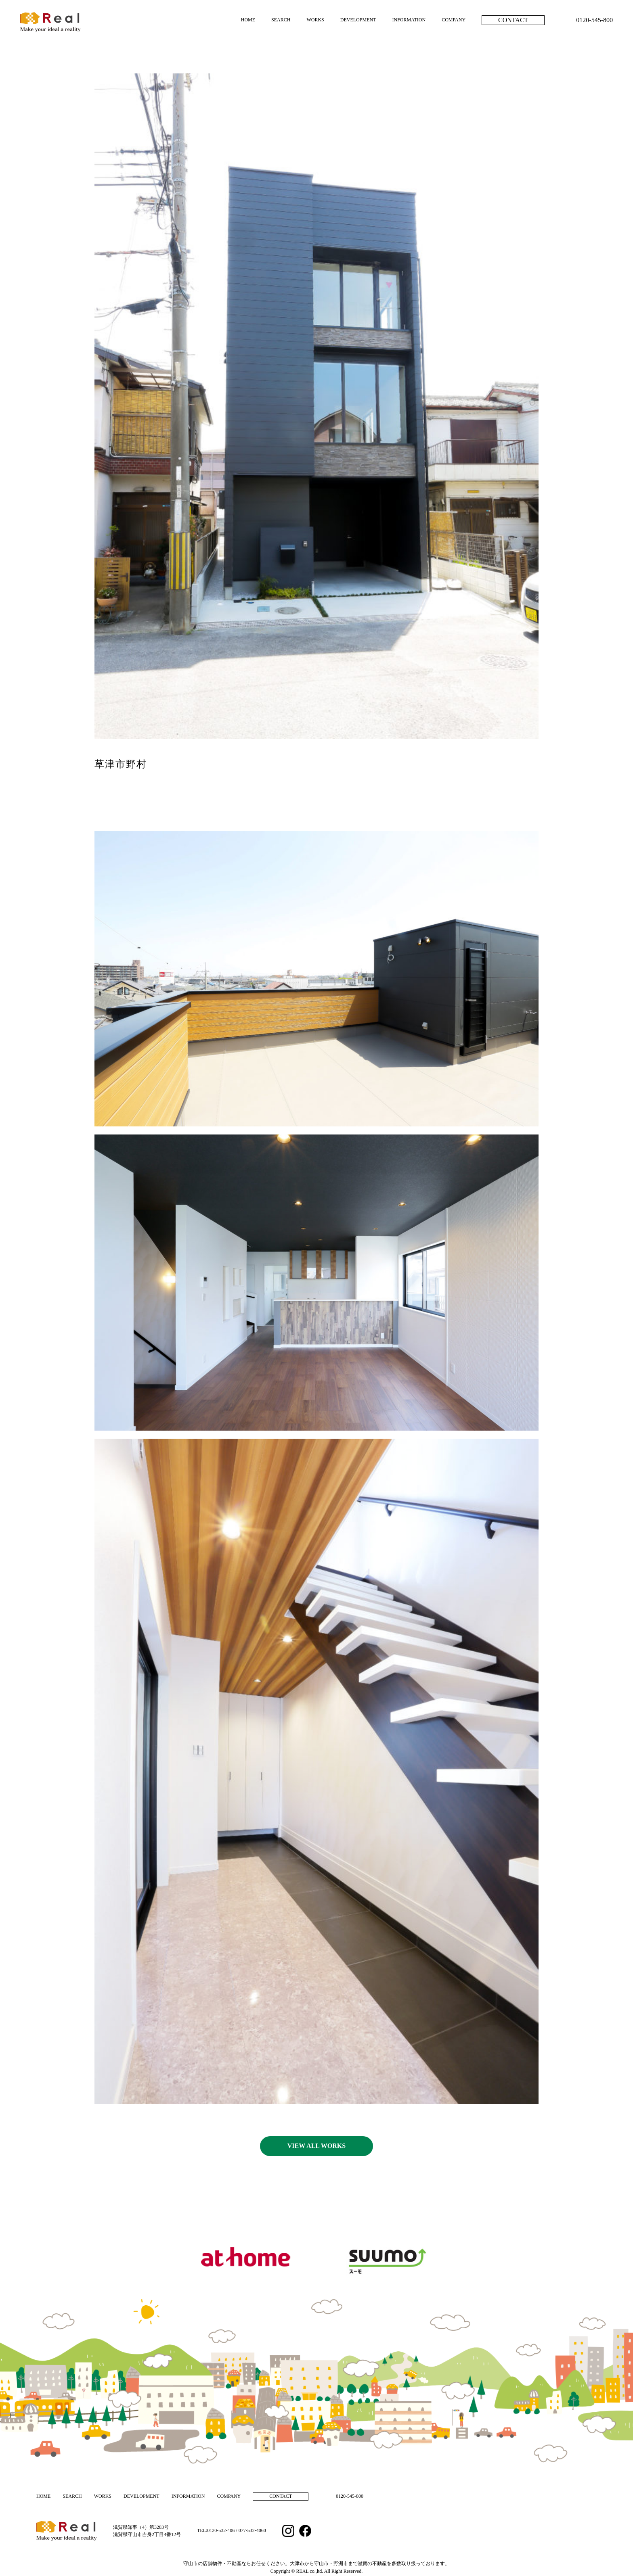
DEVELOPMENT (358, 20)
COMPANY (453, 20)
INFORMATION (408, 20)
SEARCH (280, 20)
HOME (248, 20)
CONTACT (513, 20)
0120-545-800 (594, 20)
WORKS (315, 20)
